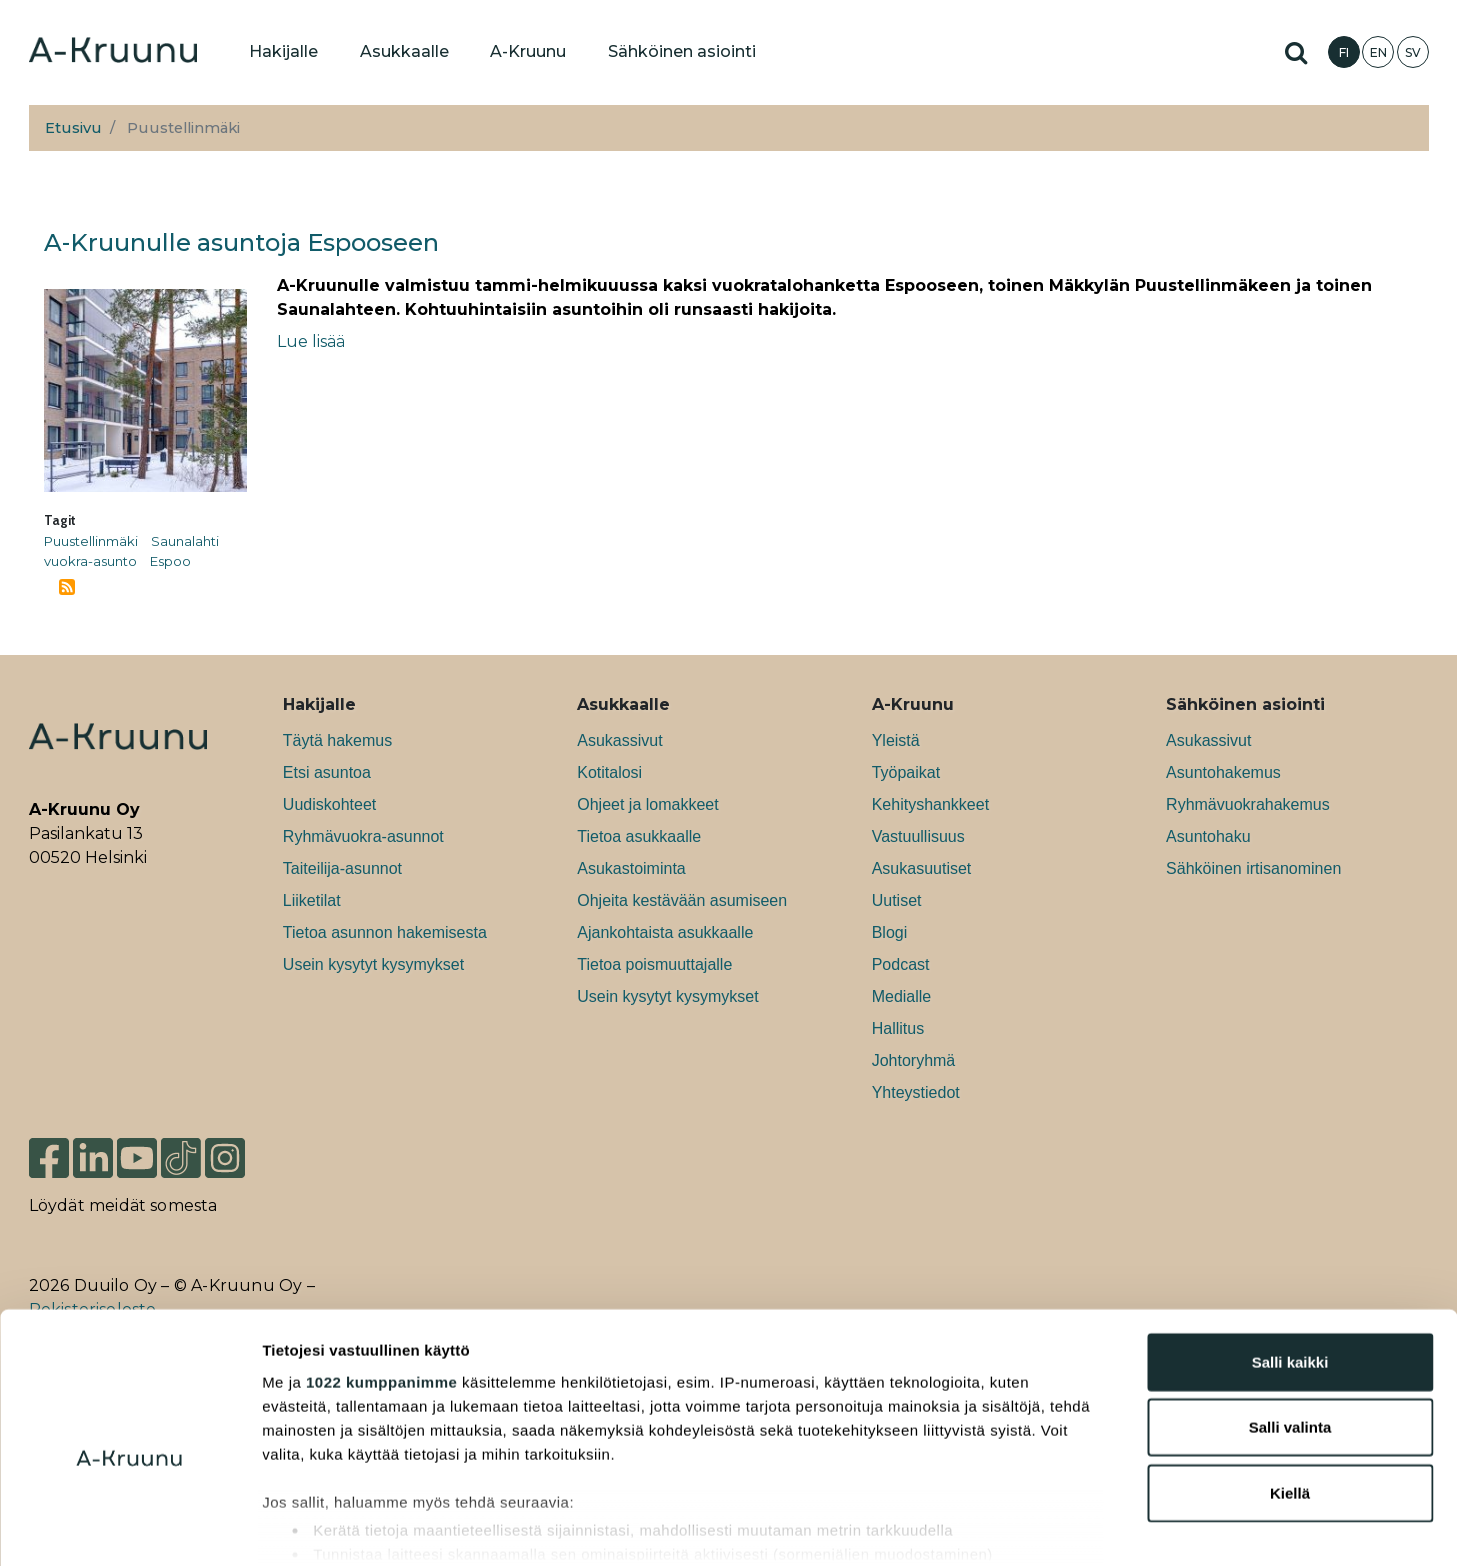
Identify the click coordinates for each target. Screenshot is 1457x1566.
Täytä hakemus (337, 740)
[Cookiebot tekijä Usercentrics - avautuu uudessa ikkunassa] (129, 1527)
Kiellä (1290, 1391)
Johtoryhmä (914, 1060)
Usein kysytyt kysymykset (373, 964)
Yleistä (896, 740)
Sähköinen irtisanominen (1253, 868)
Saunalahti (185, 541)
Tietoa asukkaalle (639, 836)
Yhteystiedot (916, 1092)
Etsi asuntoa (327, 772)
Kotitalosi (609, 772)
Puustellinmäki (91, 541)
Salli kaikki (1290, 1260)
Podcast (901, 964)
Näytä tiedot (1069, 1526)
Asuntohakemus (1223, 772)
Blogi (890, 932)
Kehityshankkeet (930, 804)
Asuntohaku (1208, 836)
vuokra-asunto (90, 561)
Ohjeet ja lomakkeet (647, 804)
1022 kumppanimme (381, 1280)
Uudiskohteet (329, 804)
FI (1344, 52)
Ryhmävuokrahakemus (1248, 804)
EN (1378, 52)
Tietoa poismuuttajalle (654, 964)
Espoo (170, 561)
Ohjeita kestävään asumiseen (682, 900)
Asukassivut (619, 740)
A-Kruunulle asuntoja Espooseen (241, 242)
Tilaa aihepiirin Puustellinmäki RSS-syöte (67, 587)
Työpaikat (906, 772)
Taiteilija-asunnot (342, 868)
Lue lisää (311, 341)
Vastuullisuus (918, 836)
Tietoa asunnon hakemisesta (385, 932)
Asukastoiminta (631, 868)
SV (1413, 52)
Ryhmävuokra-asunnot (363, 836)
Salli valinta (1290, 1325)
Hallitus (898, 1028)
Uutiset (897, 900)
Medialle (902, 996)
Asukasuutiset (922, 868)
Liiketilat (312, 900)
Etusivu (73, 128)
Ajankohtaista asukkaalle (665, 932)
